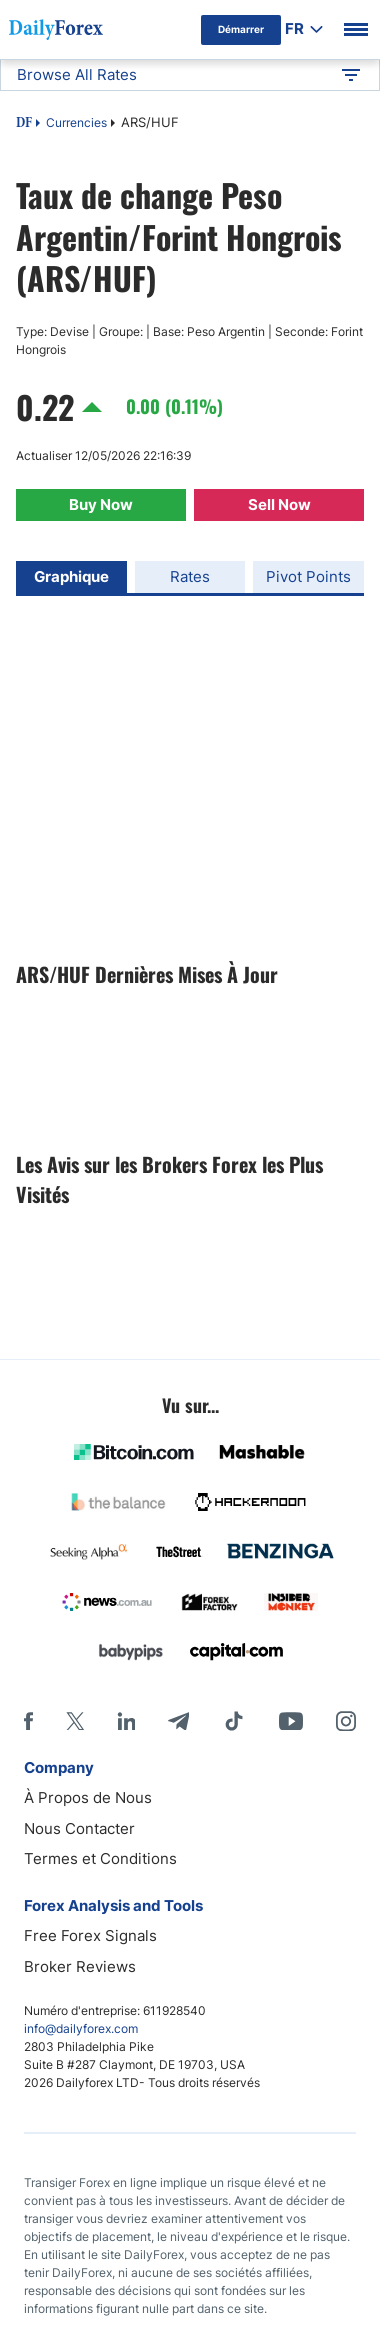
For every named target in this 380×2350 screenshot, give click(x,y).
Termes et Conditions (100, 1858)
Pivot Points (308, 576)
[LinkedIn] (126, 1721)
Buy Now (101, 504)
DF (24, 124)
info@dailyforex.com (81, 2028)
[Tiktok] (234, 1721)
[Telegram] (178, 1721)
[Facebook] (28, 1721)
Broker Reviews (80, 1966)
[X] (75, 1721)
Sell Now (279, 504)
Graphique (71, 576)
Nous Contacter (79, 1828)
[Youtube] (291, 1721)
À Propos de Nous (88, 1797)
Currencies (76, 122)
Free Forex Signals (90, 1935)
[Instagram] (346, 1721)
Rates (190, 576)
